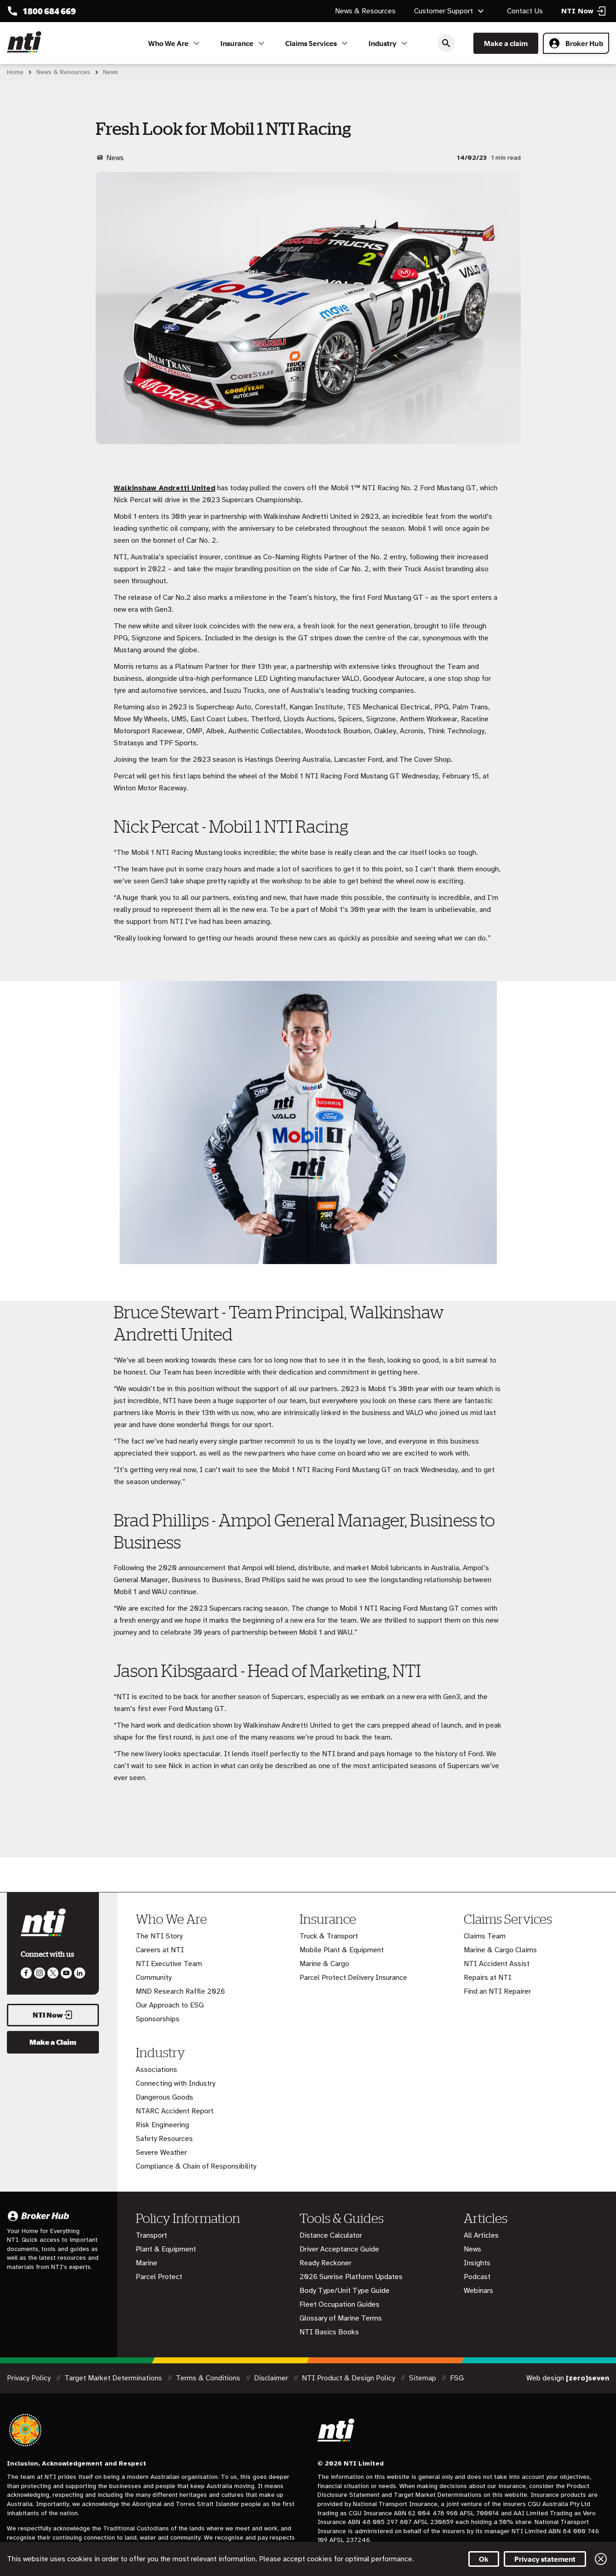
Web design (567, 2378)
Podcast (477, 2276)
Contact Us (525, 11)
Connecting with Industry (175, 2083)
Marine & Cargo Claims (500, 1950)
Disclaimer (272, 2378)
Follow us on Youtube (66, 1972)
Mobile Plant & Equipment (341, 1950)
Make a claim (506, 43)
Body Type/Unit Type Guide (344, 2290)
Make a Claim (52, 2042)
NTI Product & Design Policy (349, 2378)
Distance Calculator (330, 2235)
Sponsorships (157, 2019)
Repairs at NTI (488, 1977)
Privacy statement (545, 2559)
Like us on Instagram (39, 1972)
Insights (477, 2263)
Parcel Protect (159, 2276)
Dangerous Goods (164, 2097)
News (472, 2249)
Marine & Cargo (324, 1963)
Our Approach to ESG (170, 2005)
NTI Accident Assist (497, 1963)
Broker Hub (576, 43)
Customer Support (450, 11)
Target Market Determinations (114, 2378)
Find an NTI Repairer (497, 1991)
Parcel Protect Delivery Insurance (353, 1977)
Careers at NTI (160, 1950)
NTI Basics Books (329, 2332)
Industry (389, 43)
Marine (146, 2263)
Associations (156, 2069)
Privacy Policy (29, 2378)
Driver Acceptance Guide (339, 2249)
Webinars (478, 2290)
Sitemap (423, 2378)
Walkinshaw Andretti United (164, 488)
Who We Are (175, 43)
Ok (484, 2559)
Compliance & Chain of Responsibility (196, 2166)
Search (446, 43)
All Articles (481, 2235)
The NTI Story (159, 1936)
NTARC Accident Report (174, 2111)
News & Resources (365, 11)
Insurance (243, 43)
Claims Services (317, 43)
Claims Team (485, 1936)
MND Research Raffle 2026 (180, 1991)
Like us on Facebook (26, 1972)
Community (154, 1977)
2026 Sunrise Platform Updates (351, 2276)
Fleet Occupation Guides (339, 2304)
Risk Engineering (162, 2124)
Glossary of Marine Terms (340, 2318)
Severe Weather (161, 2152)
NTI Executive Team (169, 1963)
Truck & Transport (328, 1936)
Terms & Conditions (209, 2378)
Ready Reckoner (325, 2263)
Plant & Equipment (166, 2249)
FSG (457, 2378)
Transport (151, 2235)
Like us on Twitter (52, 1972)
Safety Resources (164, 2138)
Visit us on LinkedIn (79, 1972)
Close (601, 2559)
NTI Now (53, 2015)
